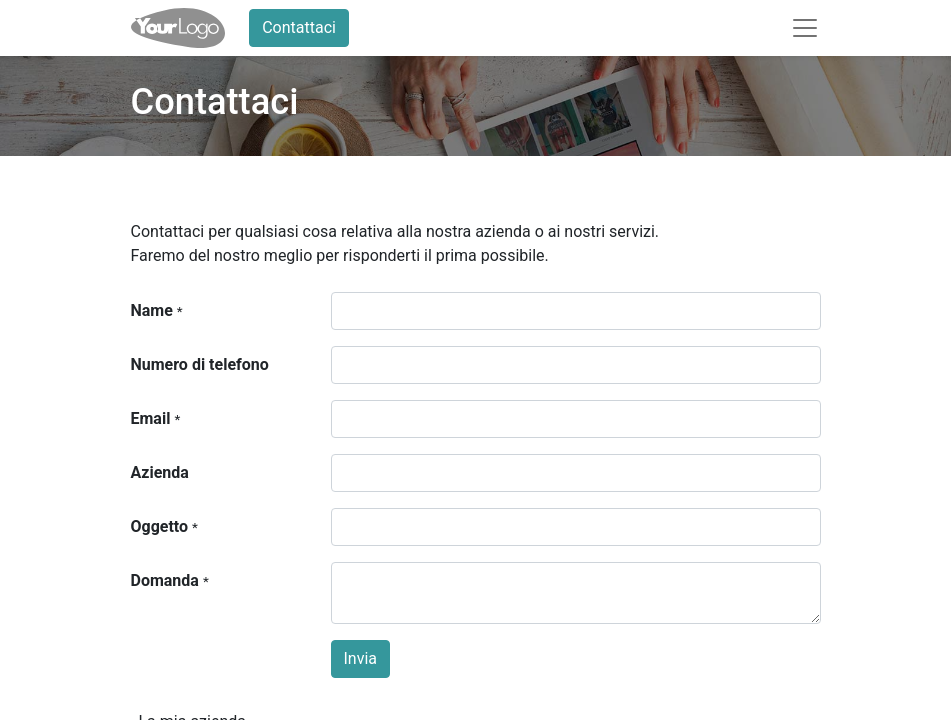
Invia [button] (361, 658)
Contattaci (299, 27)
